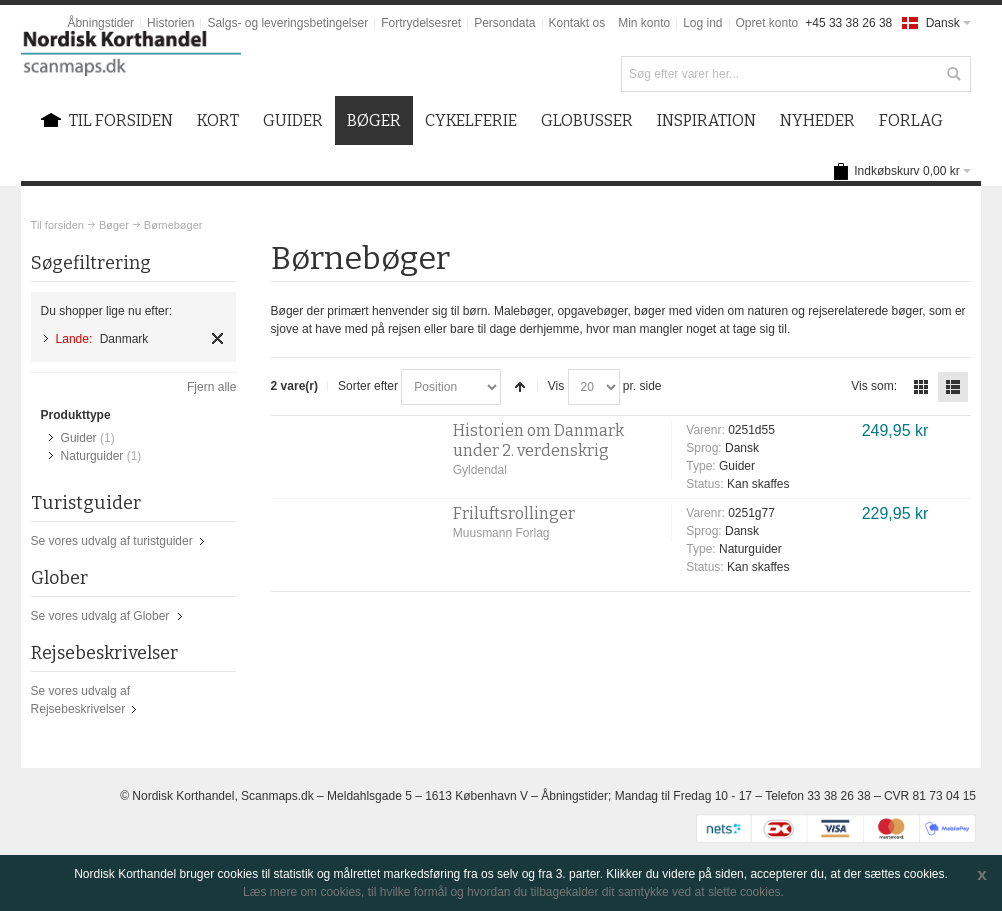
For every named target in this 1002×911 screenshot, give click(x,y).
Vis (556, 386)
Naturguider (92, 456)
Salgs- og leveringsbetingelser (287, 23)
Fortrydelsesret (421, 23)
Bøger (114, 225)
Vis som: (874, 386)
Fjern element (217, 338)
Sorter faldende (520, 387)
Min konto (644, 23)
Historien (170, 23)
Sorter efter (368, 386)
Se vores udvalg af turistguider (112, 541)
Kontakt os (577, 23)
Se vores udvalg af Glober (100, 616)
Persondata (504, 23)
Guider (79, 438)
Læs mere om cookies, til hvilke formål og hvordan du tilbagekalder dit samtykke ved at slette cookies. (513, 892)
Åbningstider (100, 23)
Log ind (702, 23)
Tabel (921, 387)
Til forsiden (57, 225)
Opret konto (767, 23)
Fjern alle (211, 387)
